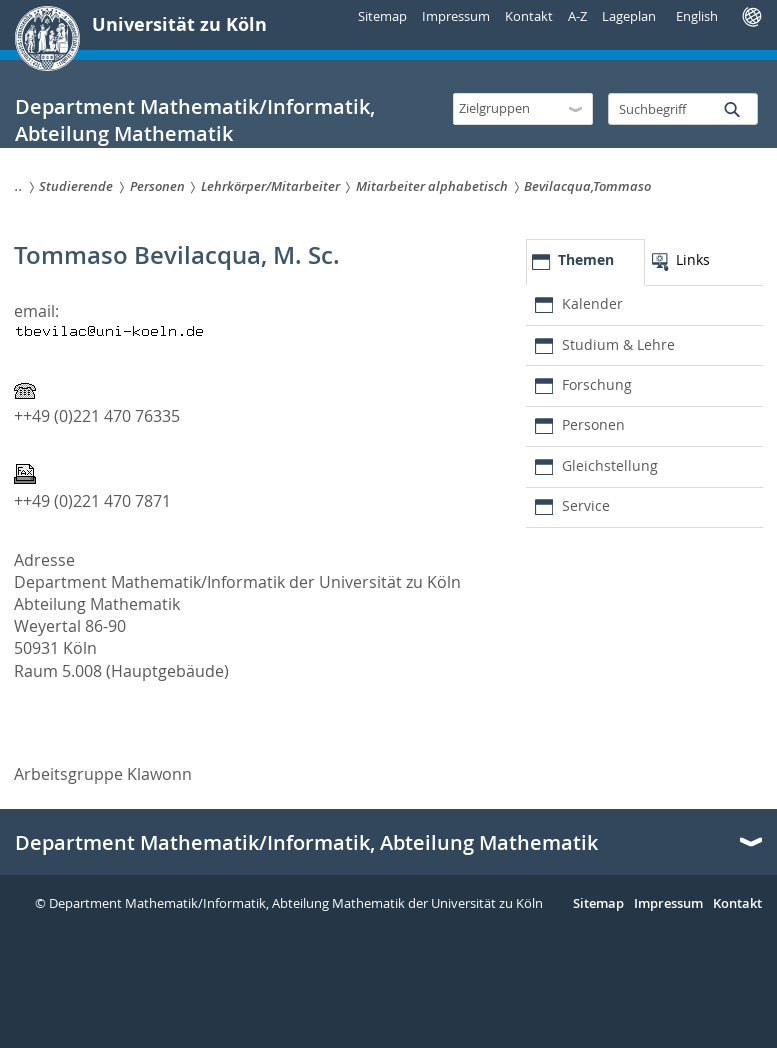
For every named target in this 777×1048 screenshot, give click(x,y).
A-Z (577, 16)
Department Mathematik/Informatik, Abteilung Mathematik (306, 843)
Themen (586, 259)
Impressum (456, 16)
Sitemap (382, 16)
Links (693, 259)
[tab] (585, 262)
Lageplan (629, 16)
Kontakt (529, 16)
